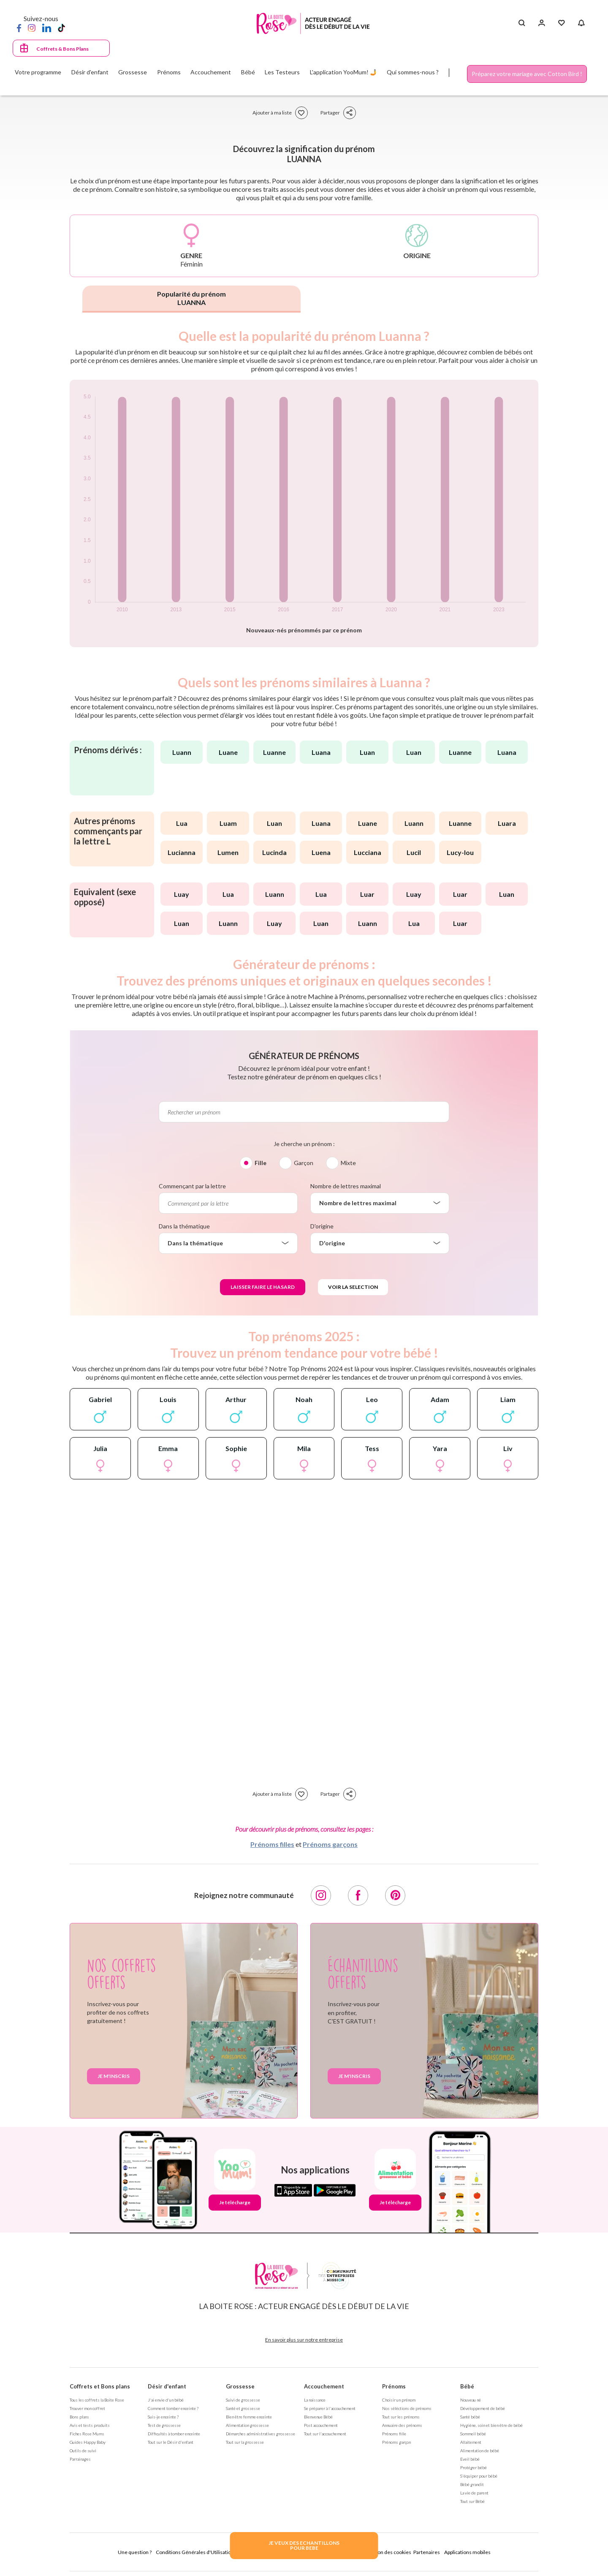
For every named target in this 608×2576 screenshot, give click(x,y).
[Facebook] (19, 27)
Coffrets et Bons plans (100, 2386)
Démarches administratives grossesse (260, 2433)
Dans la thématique (184, 1226)
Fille (260, 1162)
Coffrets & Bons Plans (62, 49)
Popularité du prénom (191, 298)
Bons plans (79, 2416)
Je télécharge (234, 2202)
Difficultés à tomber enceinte (174, 2433)
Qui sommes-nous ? (413, 72)
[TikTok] (61, 27)
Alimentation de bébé (479, 2450)
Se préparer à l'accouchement (330, 2408)
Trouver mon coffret (87, 2408)
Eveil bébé (470, 2459)
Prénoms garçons (330, 1844)
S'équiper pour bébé (478, 2475)
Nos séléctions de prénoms (407, 2408)
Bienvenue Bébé (318, 2416)
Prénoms (394, 2386)
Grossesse (240, 2386)
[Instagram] (31, 27)
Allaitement (470, 2442)
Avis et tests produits (90, 2425)
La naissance (315, 2399)
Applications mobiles (467, 2552)
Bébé (467, 2386)
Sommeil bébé (473, 2433)
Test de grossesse (164, 2425)
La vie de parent (474, 2492)
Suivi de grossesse (243, 2399)
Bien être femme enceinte (249, 2416)
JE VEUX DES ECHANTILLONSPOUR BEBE (304, 2545)
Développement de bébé (482, 2408)
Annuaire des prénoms (402, 2425)
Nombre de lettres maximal (345, 1186)
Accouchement (324, 2386)
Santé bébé (470, 2416)
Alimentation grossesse (247, 2425)
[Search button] (521, 23)
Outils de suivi (83, 2450)
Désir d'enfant (167, 2386)
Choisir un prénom (398, 2399)
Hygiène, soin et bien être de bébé (491, 2425)
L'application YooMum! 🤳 (343, 72)
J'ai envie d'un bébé (166, 2399)
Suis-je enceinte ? (163, 2416)
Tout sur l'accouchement (325, 2433)
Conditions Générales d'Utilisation (195, 2552)
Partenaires (426, 2552)
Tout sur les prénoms (401, 2416)
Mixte (348, 1162)
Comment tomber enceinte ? (173, 2408)
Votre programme (38, 72)
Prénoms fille (394, 2433)
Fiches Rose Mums (87, 2433)
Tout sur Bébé (472, 2501)
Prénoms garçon (396, 2442)
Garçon (303, 1162)
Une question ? (135, 2552)
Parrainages (80, 2459)
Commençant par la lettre (192, 1186)
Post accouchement (321, 2425)
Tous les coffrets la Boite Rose (97, 2399)
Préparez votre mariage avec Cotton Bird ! (527, 73)
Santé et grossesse (243, 2408)
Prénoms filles (272, 1844)
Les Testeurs (282, 72)
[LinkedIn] (46, 27)
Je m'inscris (114, 2076)
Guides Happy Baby (88, 2442)
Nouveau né (470, 2399)
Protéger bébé (473, 2467)
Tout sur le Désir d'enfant (170, 2442)
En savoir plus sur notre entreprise (304, 2339)
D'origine (322, 1226)
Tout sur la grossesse (245, 2442)
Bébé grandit (472, 2484)
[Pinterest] (395, 1895)
